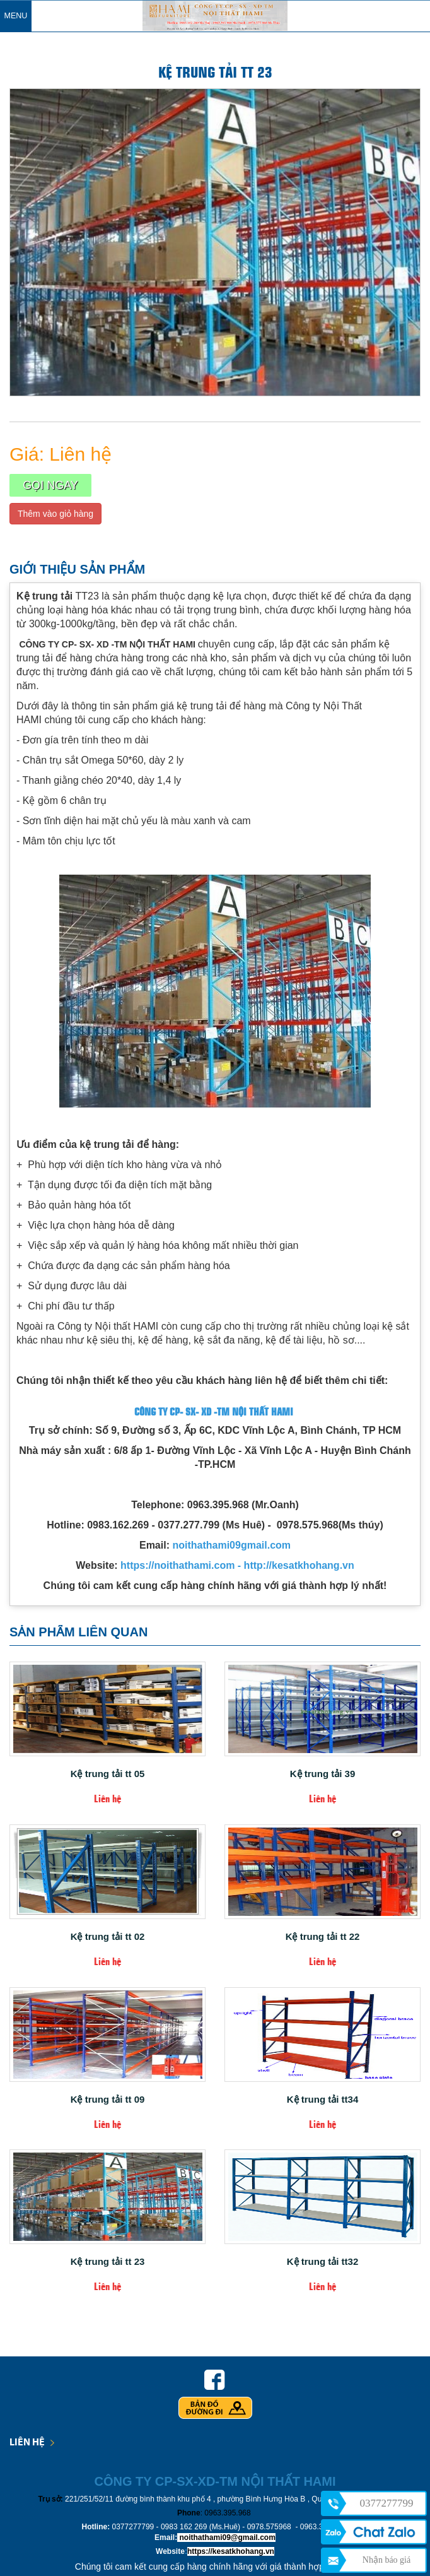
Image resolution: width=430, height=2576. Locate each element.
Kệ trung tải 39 (323, 1774)
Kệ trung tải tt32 (323, 2262)
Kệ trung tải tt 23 (108, 2262)
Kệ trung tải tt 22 (323, 1937)
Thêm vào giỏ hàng (55, 514)
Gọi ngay (50, 485)
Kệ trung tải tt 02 (108, 1937)
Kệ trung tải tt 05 (108, 1774)
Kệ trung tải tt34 (323, 2099)
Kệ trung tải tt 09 (108, 2099)
